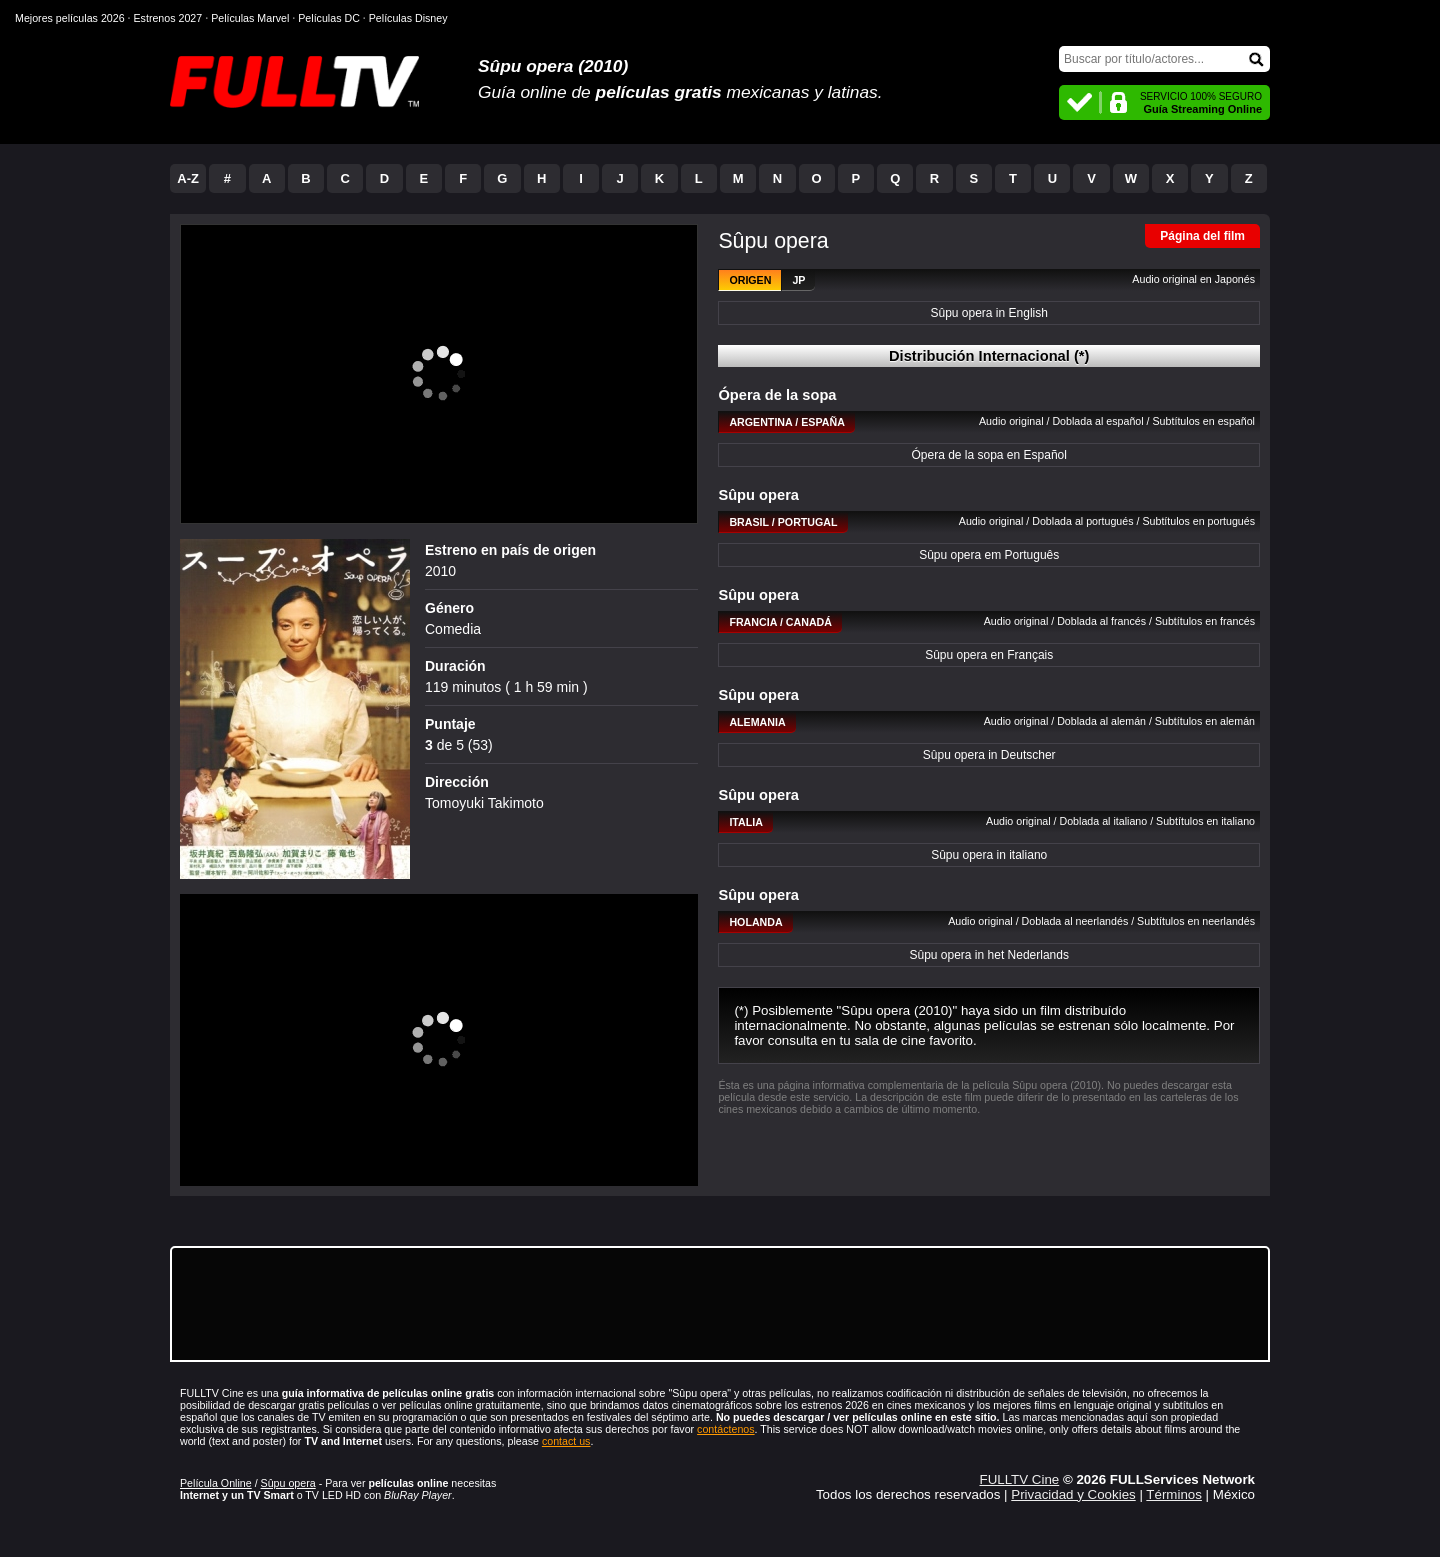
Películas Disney (408, 18)
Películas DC (329, 18)
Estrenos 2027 (168, 18)
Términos (1174, 1494)
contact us (566, 1441)
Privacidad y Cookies (1073, 1494)
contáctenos (725, 1429)
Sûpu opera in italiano (989, 855)
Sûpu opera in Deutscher (989, 755)
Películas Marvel (250, 18)
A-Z (188, 178)
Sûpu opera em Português (989, 555)
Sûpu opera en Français (989, 655)
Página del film (1202, 236)
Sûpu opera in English (988, 313)
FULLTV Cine (1019, 1479)
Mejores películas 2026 (70, 18)
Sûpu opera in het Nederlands (988, 955)
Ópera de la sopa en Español (988, 455)
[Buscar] (1164, 59)
